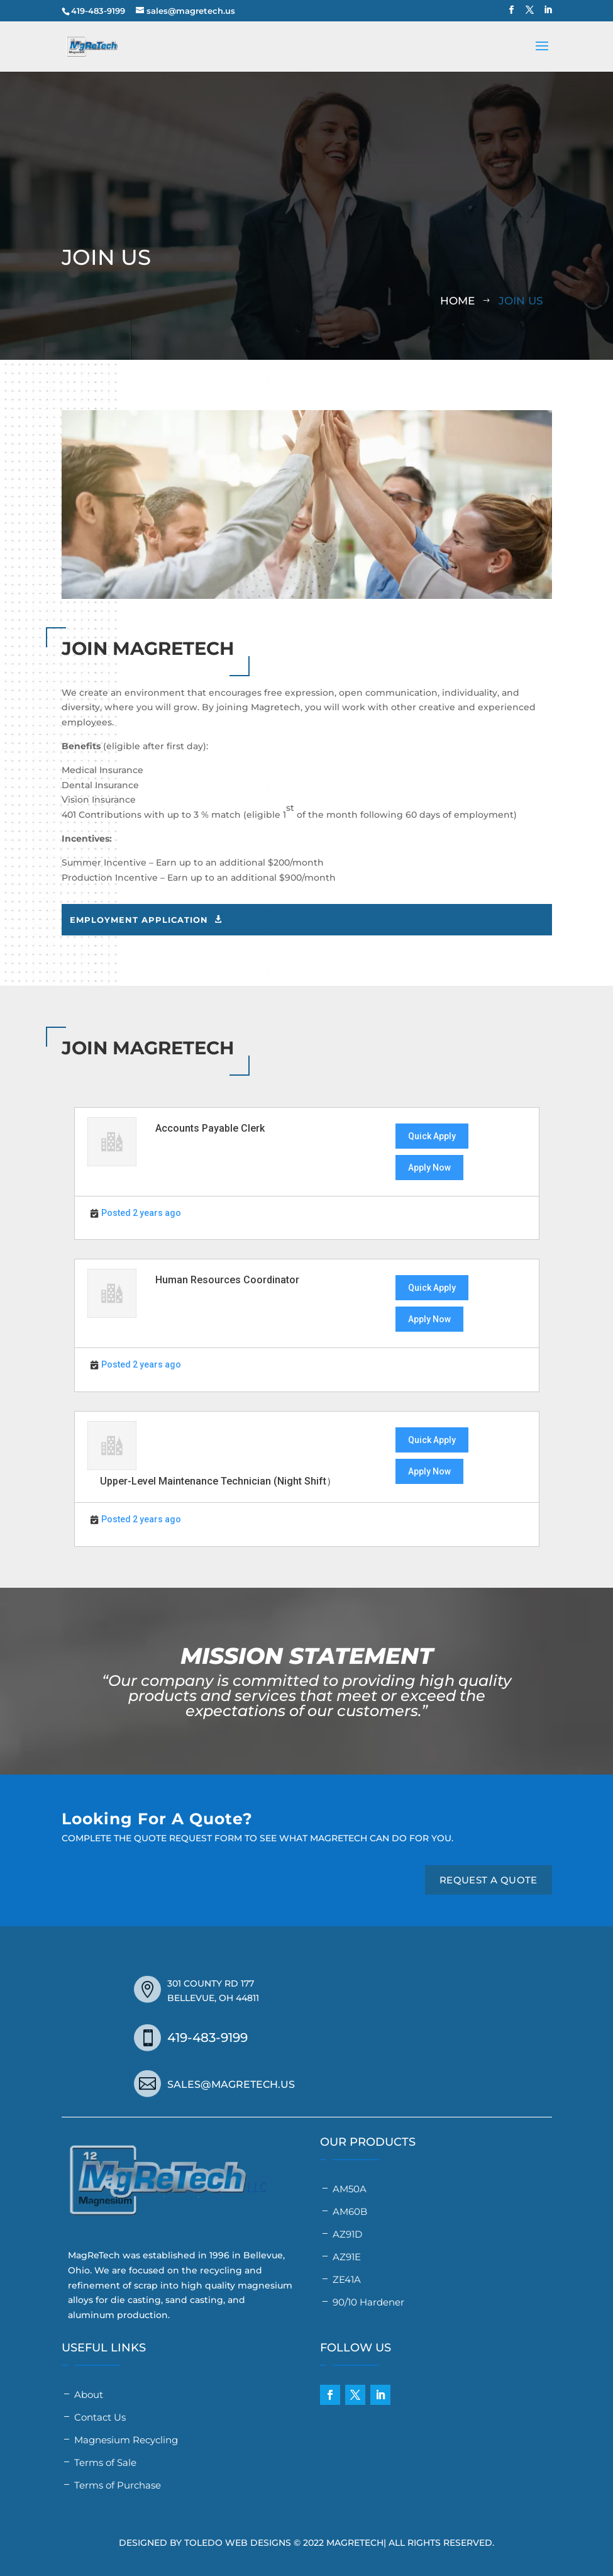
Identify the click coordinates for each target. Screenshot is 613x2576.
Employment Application (139, 920)
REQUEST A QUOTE (488, 1880)
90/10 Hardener (368, 2302)
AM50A (350, 2189)
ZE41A (347, 2279)
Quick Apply (432, 1136)
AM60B (350, 2211)
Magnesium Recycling (126, 2440)
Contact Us (100, 2417)
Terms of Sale (105, 2462)
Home (457, 300)
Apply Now (429, 1168)
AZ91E (347, 2257)
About (88, 2394)
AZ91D (347, 2234)
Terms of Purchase (117, 2485)
